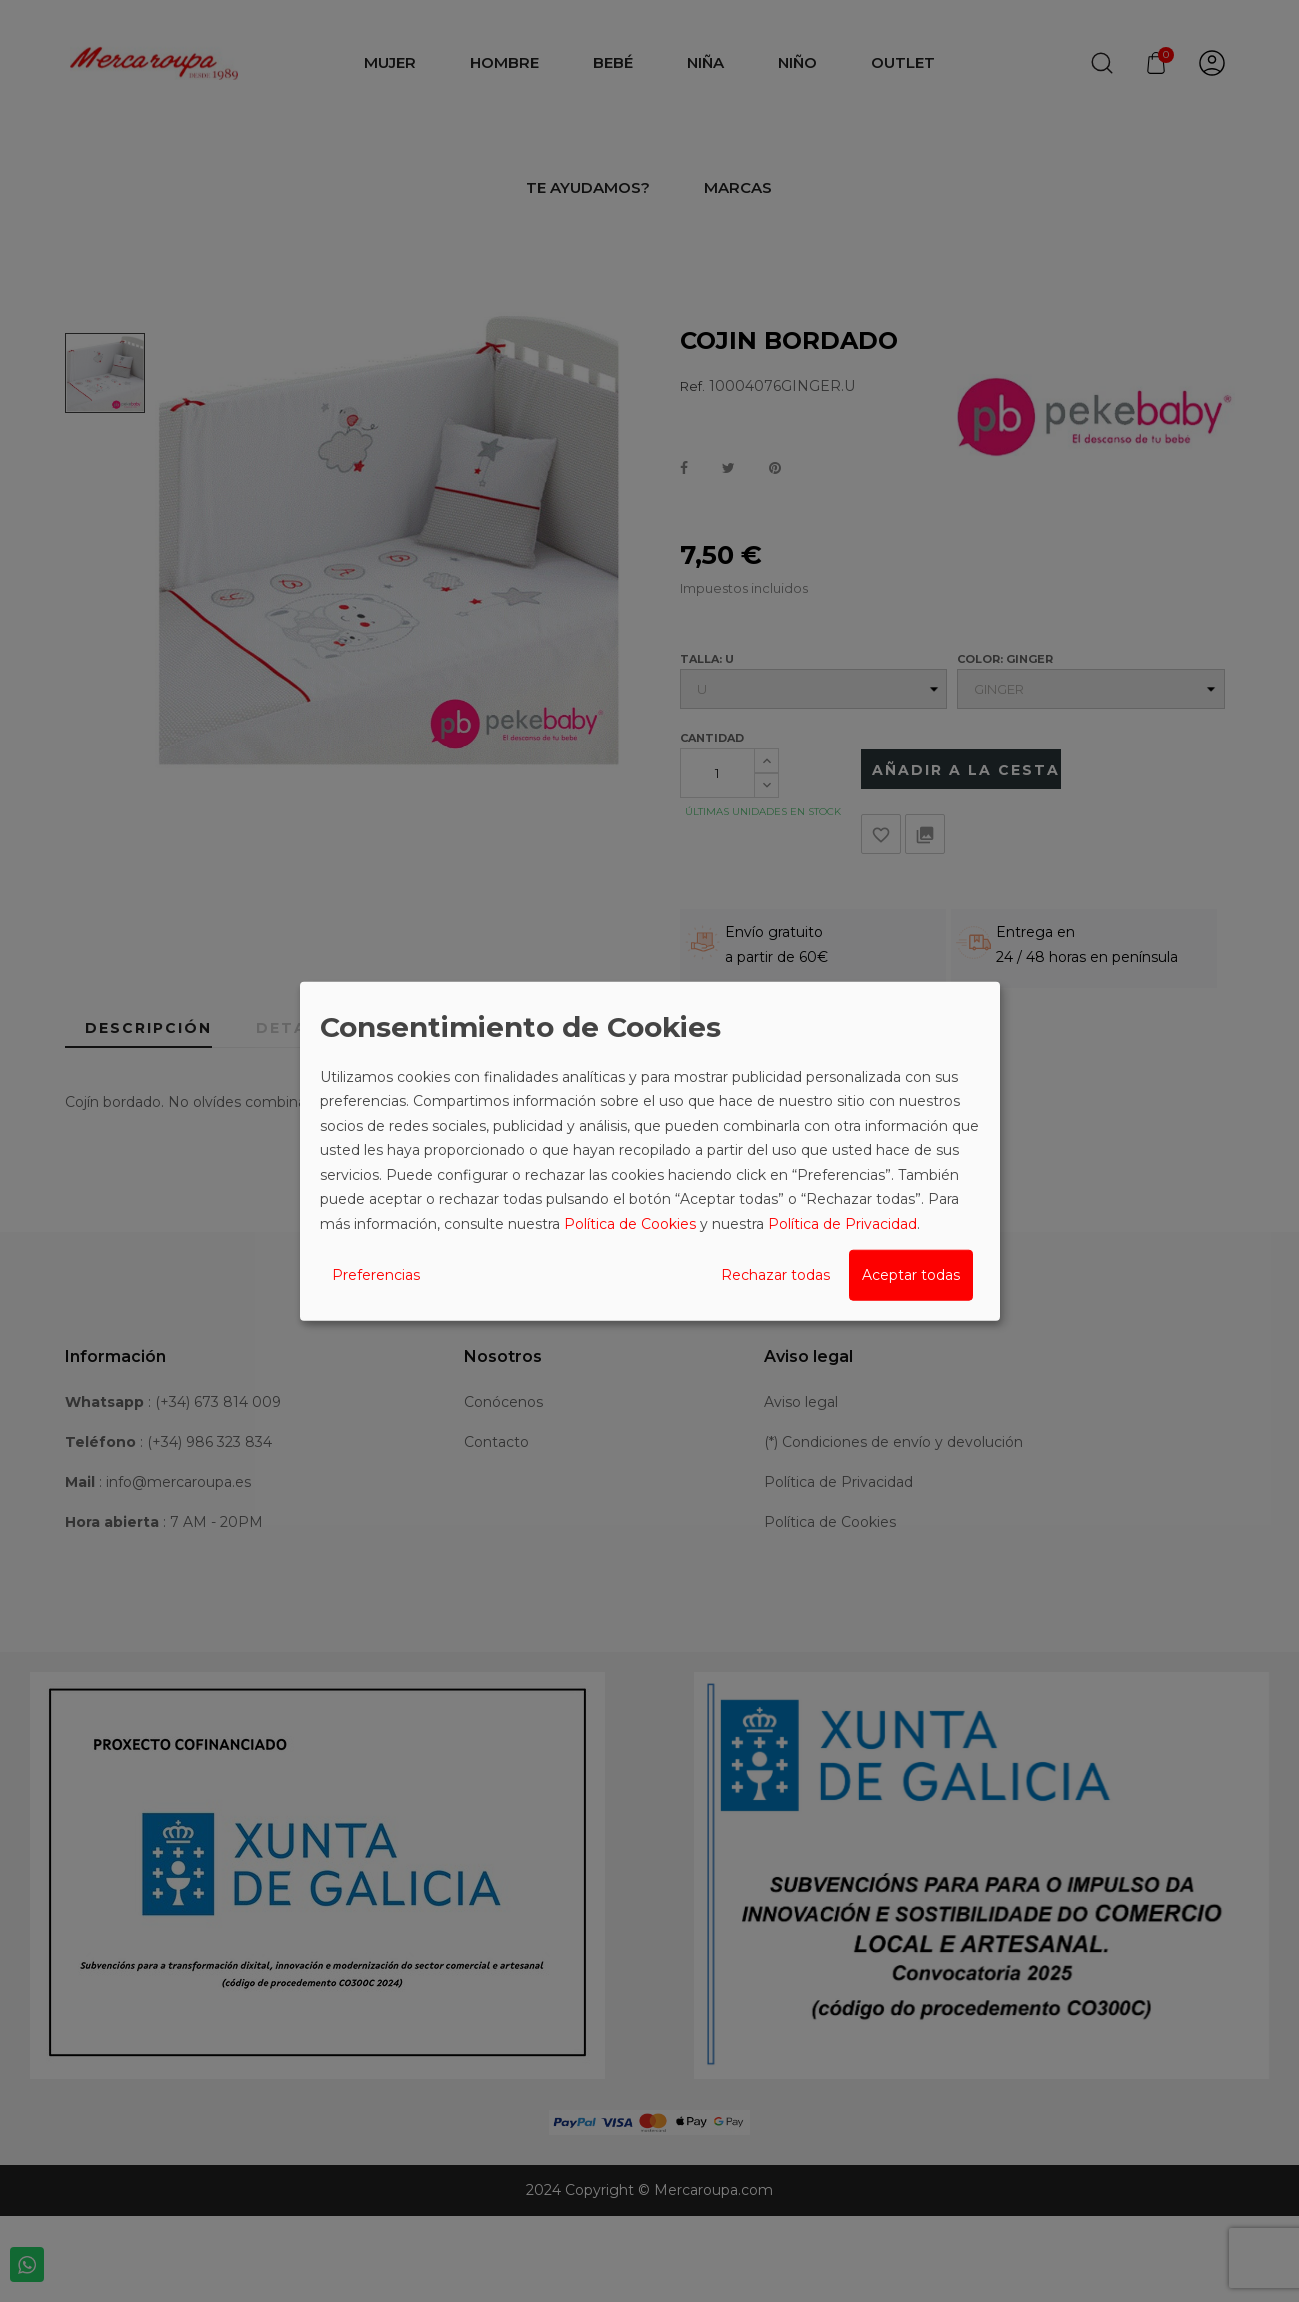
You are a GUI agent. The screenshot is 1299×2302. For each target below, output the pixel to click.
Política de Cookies (630, 1223)
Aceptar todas (911, 1275)
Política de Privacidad (842, 1223)
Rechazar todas (775, 1275)
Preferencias (376, 1275)
